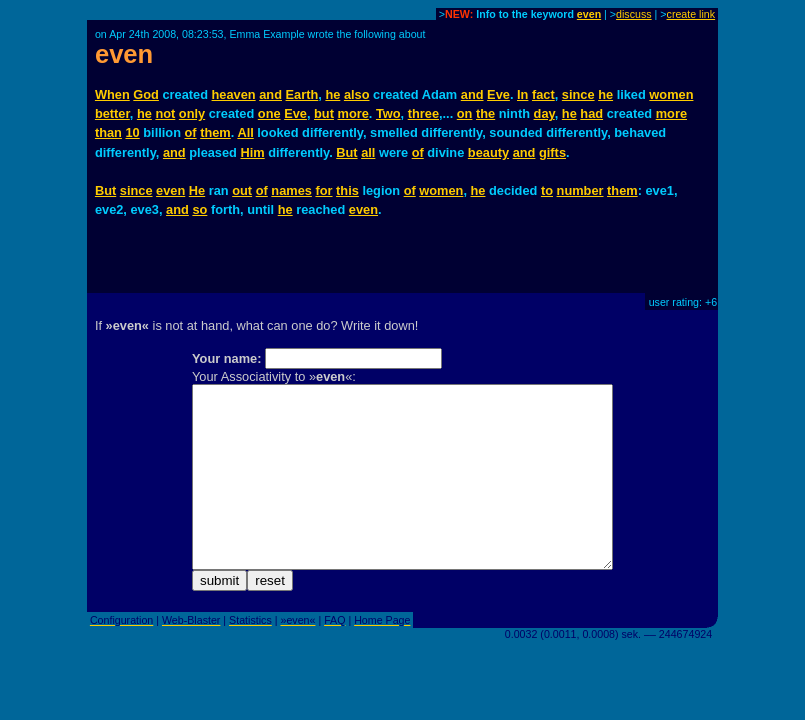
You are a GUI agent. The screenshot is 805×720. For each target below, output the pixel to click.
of (191, 132)
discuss (634, 14)
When (112, 94)
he (332, 94)
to (547, 190)
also (357, 94)
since (578, 94)
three (423, 113)
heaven (234, 94)
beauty (488, 152)
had (591, 113)
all (368, 152)
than (108, 132)
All (245, 132)
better (112, 113)
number (580, 190)
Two (388, 113)
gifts (552, 152)
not (165, 113)
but (324, 113)
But (346, 152)
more (353, 113)
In (522, 94)
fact (543, 94)
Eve (498, 94)
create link (691, 14)
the (485, 113)
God (146, 94)
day (544, 113)
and (270, 94)
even (589, 14)
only (192, 113)
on (465, 113)
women (671, 94)
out (242, 190)
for (323, 190)
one (269, 113)
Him (252, 152)
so (199, 209)
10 (132, 132)
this (347, 190)
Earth (302, 94)
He (197, 190)
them (215, 132)
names (291, 190)
